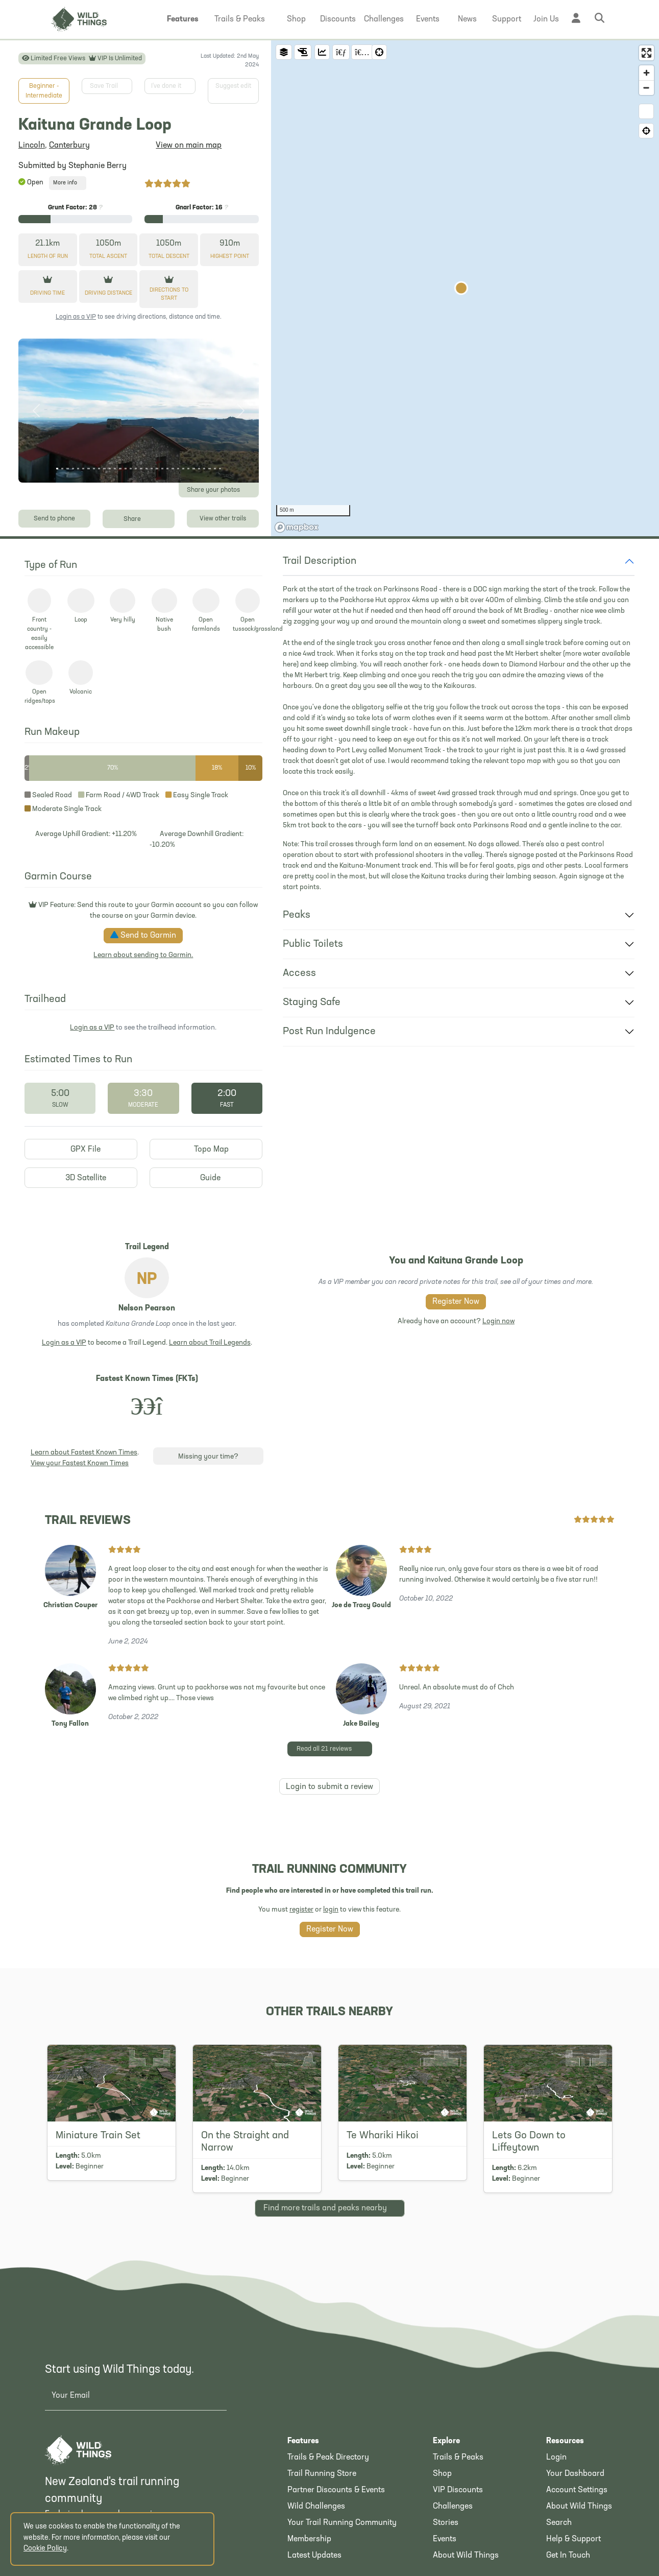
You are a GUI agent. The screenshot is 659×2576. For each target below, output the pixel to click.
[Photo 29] (204, 468)
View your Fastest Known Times (80, 1463)
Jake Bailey (361, 1724)
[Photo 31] (215, 468)
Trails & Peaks (458, 2457)
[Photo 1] (57, 468)
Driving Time (47, 293)
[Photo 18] (146, 468)
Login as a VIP (76, 317)
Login (556, 2457)
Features (303, 2441)
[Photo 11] (110, 468)
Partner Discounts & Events (336, 2490)
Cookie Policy (45, 2549)
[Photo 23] (173, 468)
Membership (309, 2539)
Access (299, 973)
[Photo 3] (67, 468)
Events (444, 2539)
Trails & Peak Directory (328, 2457)
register (301, 1910)
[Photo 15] (131, 468)
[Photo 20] (157, 468)
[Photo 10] (104, 468)
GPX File (81, 1149)
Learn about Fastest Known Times (84, 1453)
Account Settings (576, 2490)
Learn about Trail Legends (210, 1343)
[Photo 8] (94, 468)
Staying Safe (311, 1002)
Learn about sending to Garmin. (143, 955)
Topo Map (206, 1149)
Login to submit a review (329, 1787)
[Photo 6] (83, 468)
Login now (498, 1321)
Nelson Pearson (146, 1308)
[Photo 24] (178, 468)
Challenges (453, 2506)
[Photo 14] (126, 468)
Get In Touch (568, 2555)
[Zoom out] (646, 87)
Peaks (296, 915)
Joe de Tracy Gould (361, 1605)
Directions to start (169, 295)
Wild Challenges (316, 2506)
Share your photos (221, 489)
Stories (445, 2523)
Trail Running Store (321, 2474)
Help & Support (573, 2539)
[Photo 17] (141, 468)
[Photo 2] (62, 468)
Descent (169, 256)
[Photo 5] (78, 468)
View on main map (189, 145)
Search (559, 2523)
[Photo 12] (115, 468)
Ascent (108, 256)
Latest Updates (314, 2555)
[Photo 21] (162, 468)
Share (139, 518)
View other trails (223, 518)
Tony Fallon (70, 1724)
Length (48, 256)
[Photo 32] (220, 468)
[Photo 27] (193, 468)
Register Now (455, 1302)
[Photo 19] (152, 468)
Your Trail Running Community (342, 2523)
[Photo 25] (183, 468)
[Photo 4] (73, 468)
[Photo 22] (167, 468)
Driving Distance (108, 293)
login (330, 1910)
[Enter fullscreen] (646, 52)
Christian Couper (70, 1605)
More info (67, 183)
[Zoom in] (646, 72)
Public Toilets (313, 944)
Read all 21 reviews (333, 1748)
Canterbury (69, 145)
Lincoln (31, 145)
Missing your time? (208, 1457)
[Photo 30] (209, 468)
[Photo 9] (99, 468)
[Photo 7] (88, 468)
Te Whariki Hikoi (383, 2136)
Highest (229, 256)
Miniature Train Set (98, 2136)
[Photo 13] (120, 468)
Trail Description (319, 561)
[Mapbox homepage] (296, 527)
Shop (442, 2474)
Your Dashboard (575, 2474)
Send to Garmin (143, 935)
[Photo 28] (199, 468)
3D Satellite (80, 1177)
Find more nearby (329, 2206)
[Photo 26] (188, 468)
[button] (183, 19)
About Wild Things (466, 2555)
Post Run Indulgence (329, 1032)
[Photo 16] (136, 468)
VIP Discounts (458, 2490)
